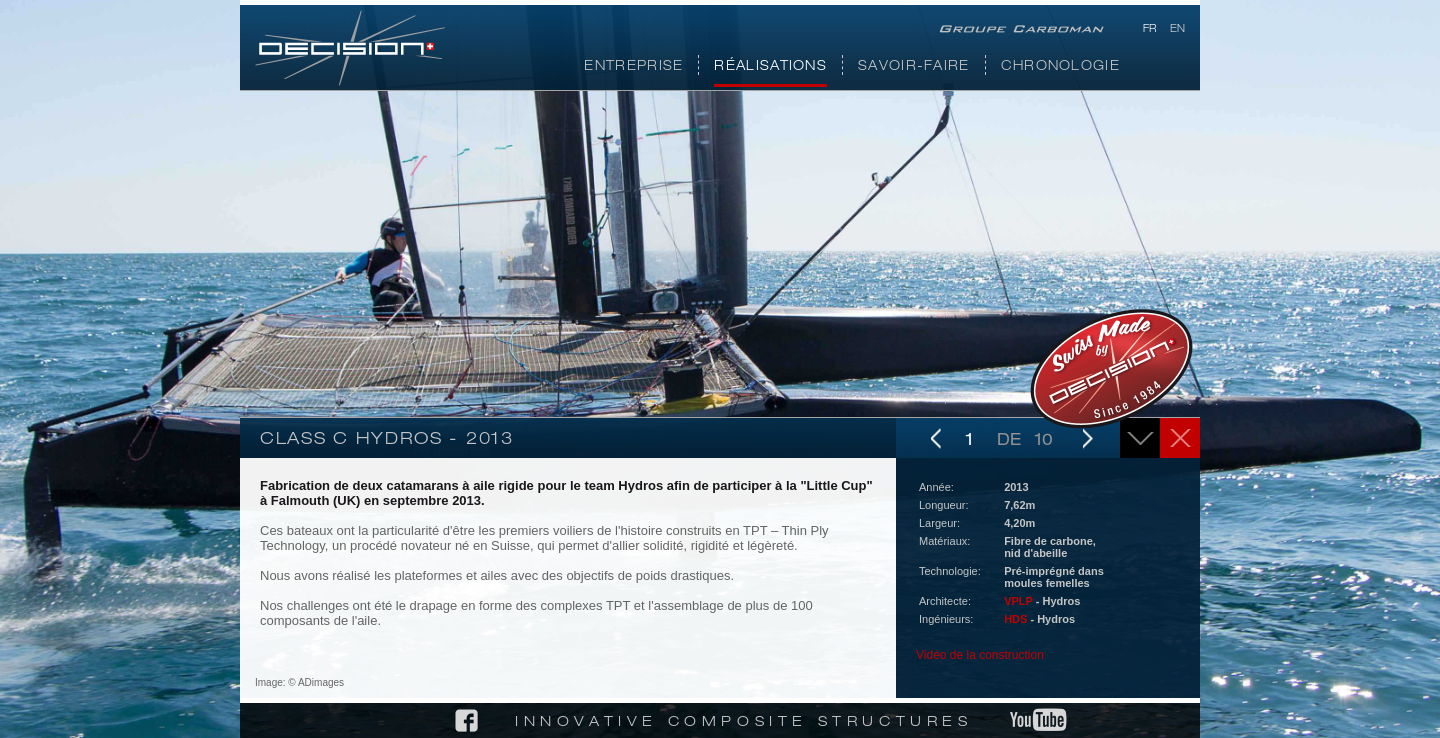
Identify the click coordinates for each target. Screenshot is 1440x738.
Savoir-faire (914, 67)
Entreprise (633, 67)
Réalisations (770, 67)
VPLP (1018, 601)
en (1177, 30)
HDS (1015, 619)
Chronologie (1060, 67)
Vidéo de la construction (980, 655)
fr (1149, 30)
